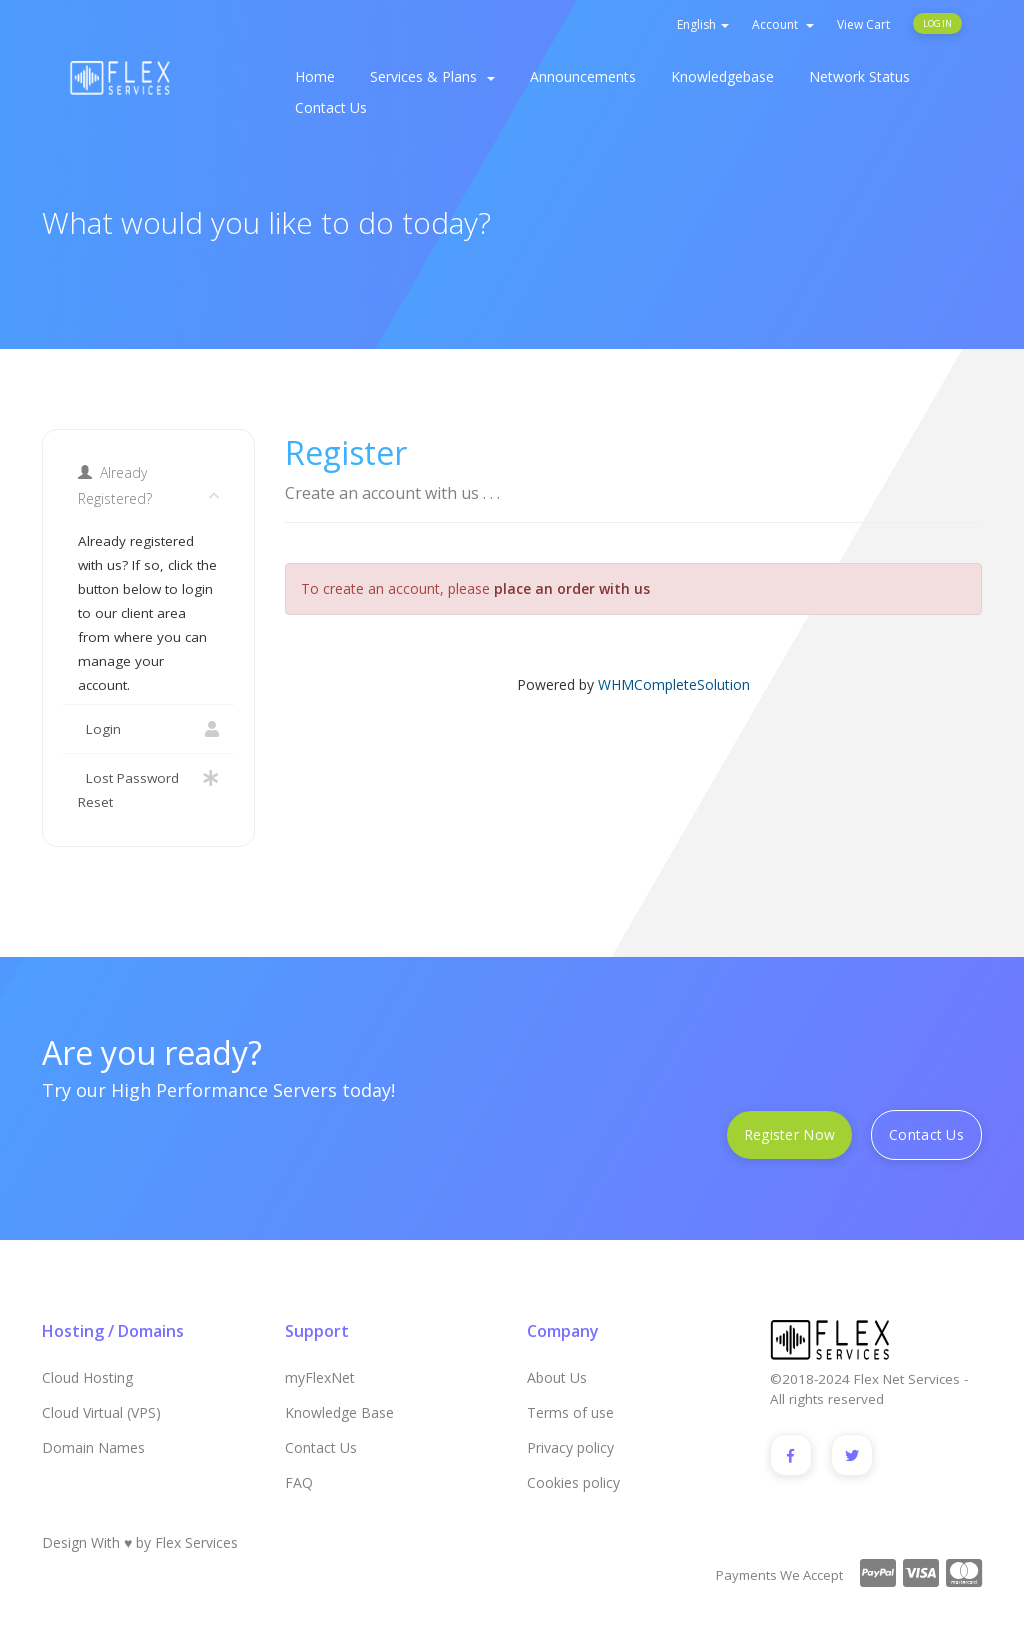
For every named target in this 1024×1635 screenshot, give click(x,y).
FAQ (299, 1482)
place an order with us (572, 588)
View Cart (863, 24)
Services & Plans (432, 76)
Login (937, 23)
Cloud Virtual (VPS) (101, 1412)
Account (783, 24)
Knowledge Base (339, 1412)
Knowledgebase (722, 76)
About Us (557, 1377)
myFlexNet (320, 1377)
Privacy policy (570, 1447)
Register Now (789, 1134)
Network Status (859, 76)
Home (315, 76)
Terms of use (570, 1412)
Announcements (583, 76)
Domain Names (93, 1447)
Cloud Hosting (87, 1377)
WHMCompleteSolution (674, 684)
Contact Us (331, 107)
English (703, 24)
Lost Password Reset (148, 788)
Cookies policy (573, 1482)
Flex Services (196, 1542)
